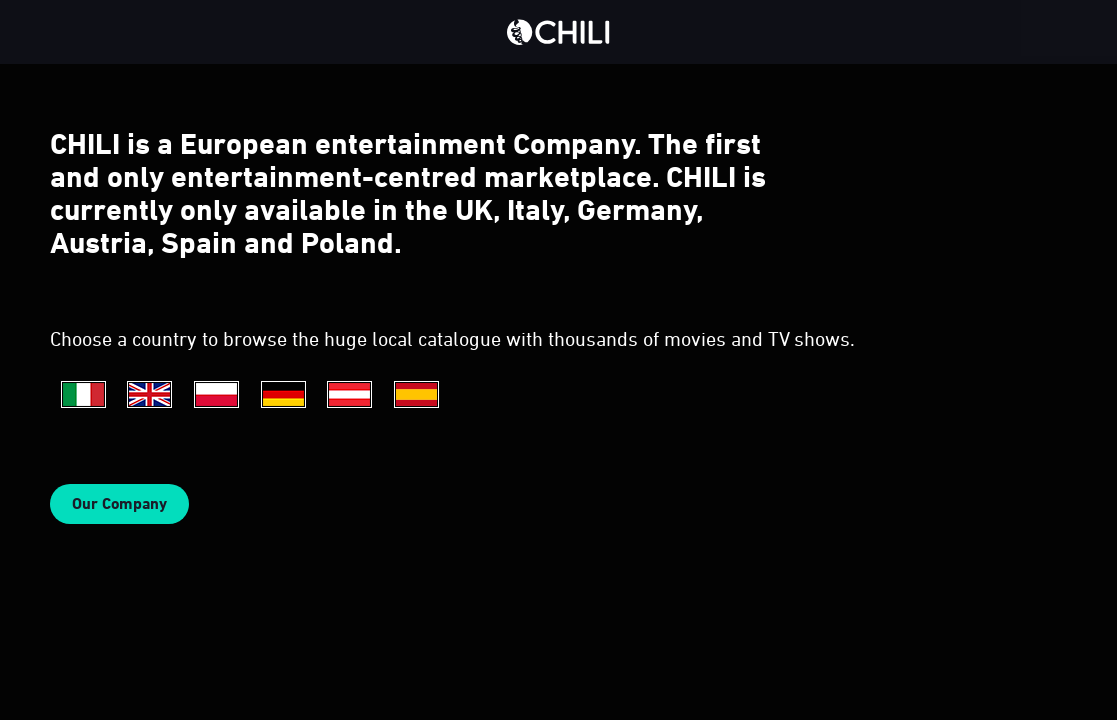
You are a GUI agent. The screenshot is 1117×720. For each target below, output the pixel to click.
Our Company (119, 503)
